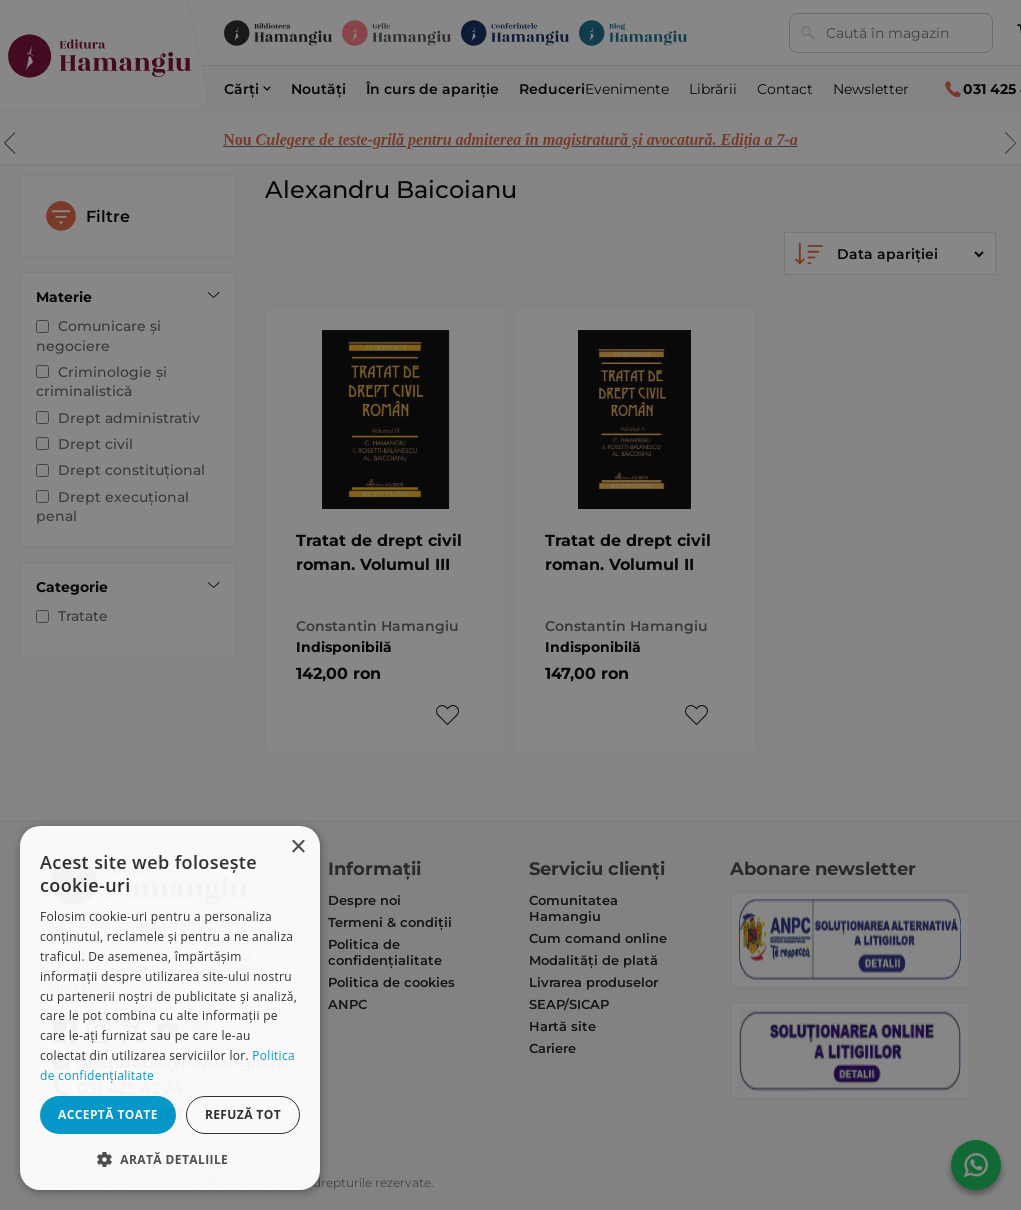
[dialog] (170, 1008)
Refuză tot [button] (243, 1114)
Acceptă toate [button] (108, 1114)
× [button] (297, 847)
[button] (170, 1158)
